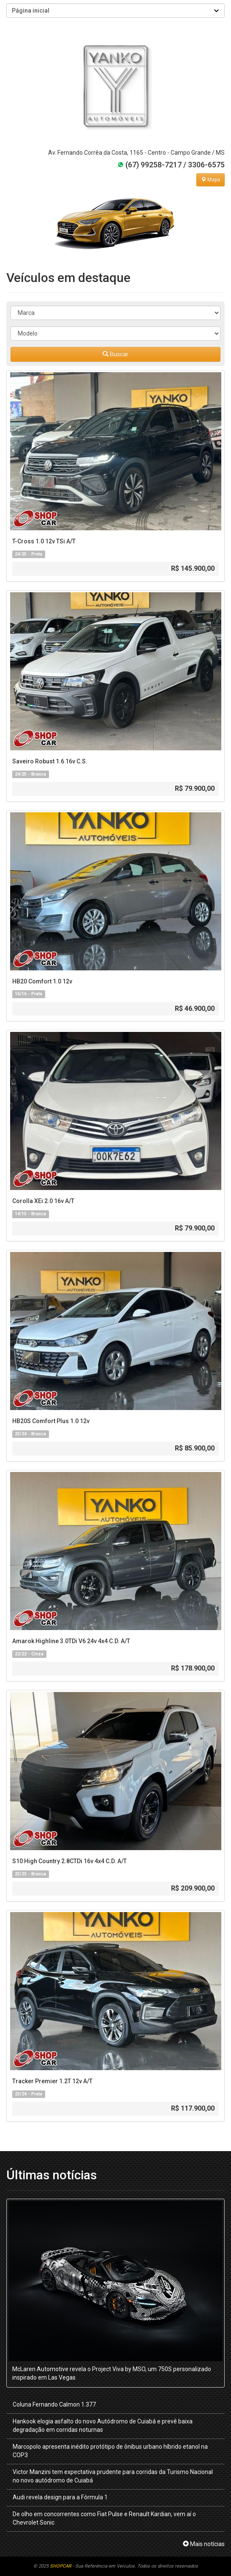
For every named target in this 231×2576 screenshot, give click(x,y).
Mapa (210, 180)
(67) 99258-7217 (149, 164)
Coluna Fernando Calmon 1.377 (54, 2404)
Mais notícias (204, 2544)
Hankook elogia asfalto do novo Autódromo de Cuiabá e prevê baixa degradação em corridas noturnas (103, 2425)
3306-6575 (206, 164)
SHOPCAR (60, 2566)
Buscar (115, 354)
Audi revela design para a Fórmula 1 (60, 2497)
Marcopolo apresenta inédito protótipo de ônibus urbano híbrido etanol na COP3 (110, 2450)
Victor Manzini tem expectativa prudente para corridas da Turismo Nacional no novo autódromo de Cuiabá (113, 2476)
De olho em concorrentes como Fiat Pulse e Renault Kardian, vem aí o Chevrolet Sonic (104, 2518)
